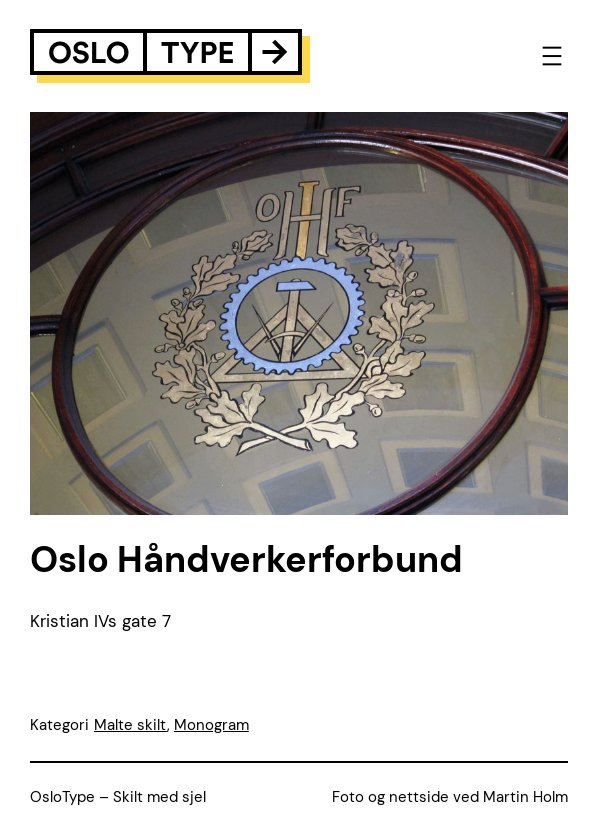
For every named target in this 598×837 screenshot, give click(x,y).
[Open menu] (552, 56)
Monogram (211, 725)
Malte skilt (130, 725)
